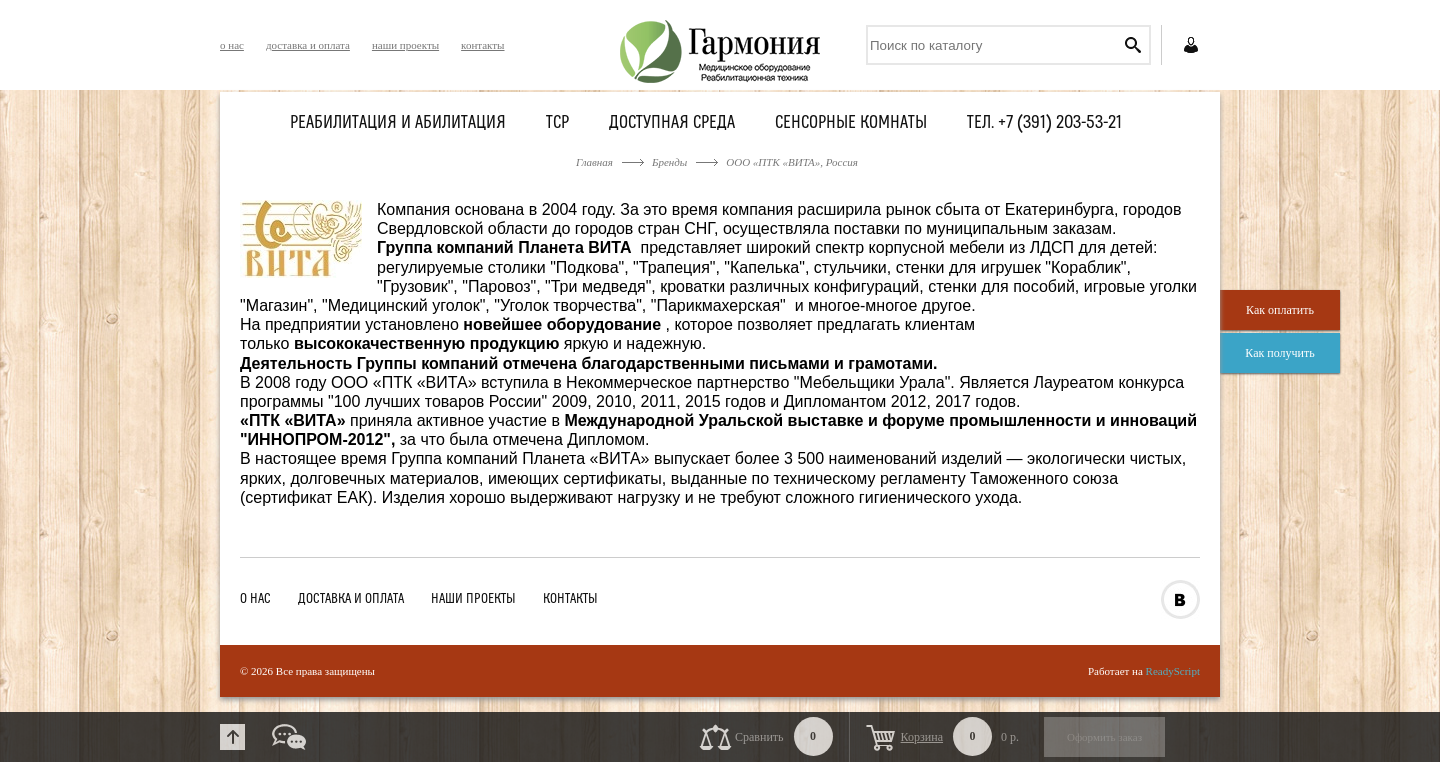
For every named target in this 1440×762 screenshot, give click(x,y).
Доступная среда (672, 123)
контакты (482, 45)
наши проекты (405, 45)
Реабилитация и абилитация (398, 123)
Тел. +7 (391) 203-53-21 (1044, 123)
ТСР (557, 123)
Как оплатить (1280, 310)
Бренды (669, 162)
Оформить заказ (1104, 737)
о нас (232, 45)
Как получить (1279, 353)
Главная (594, 162)
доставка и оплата (308, 45)
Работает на (1144, 671)
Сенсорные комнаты (851, 123)
